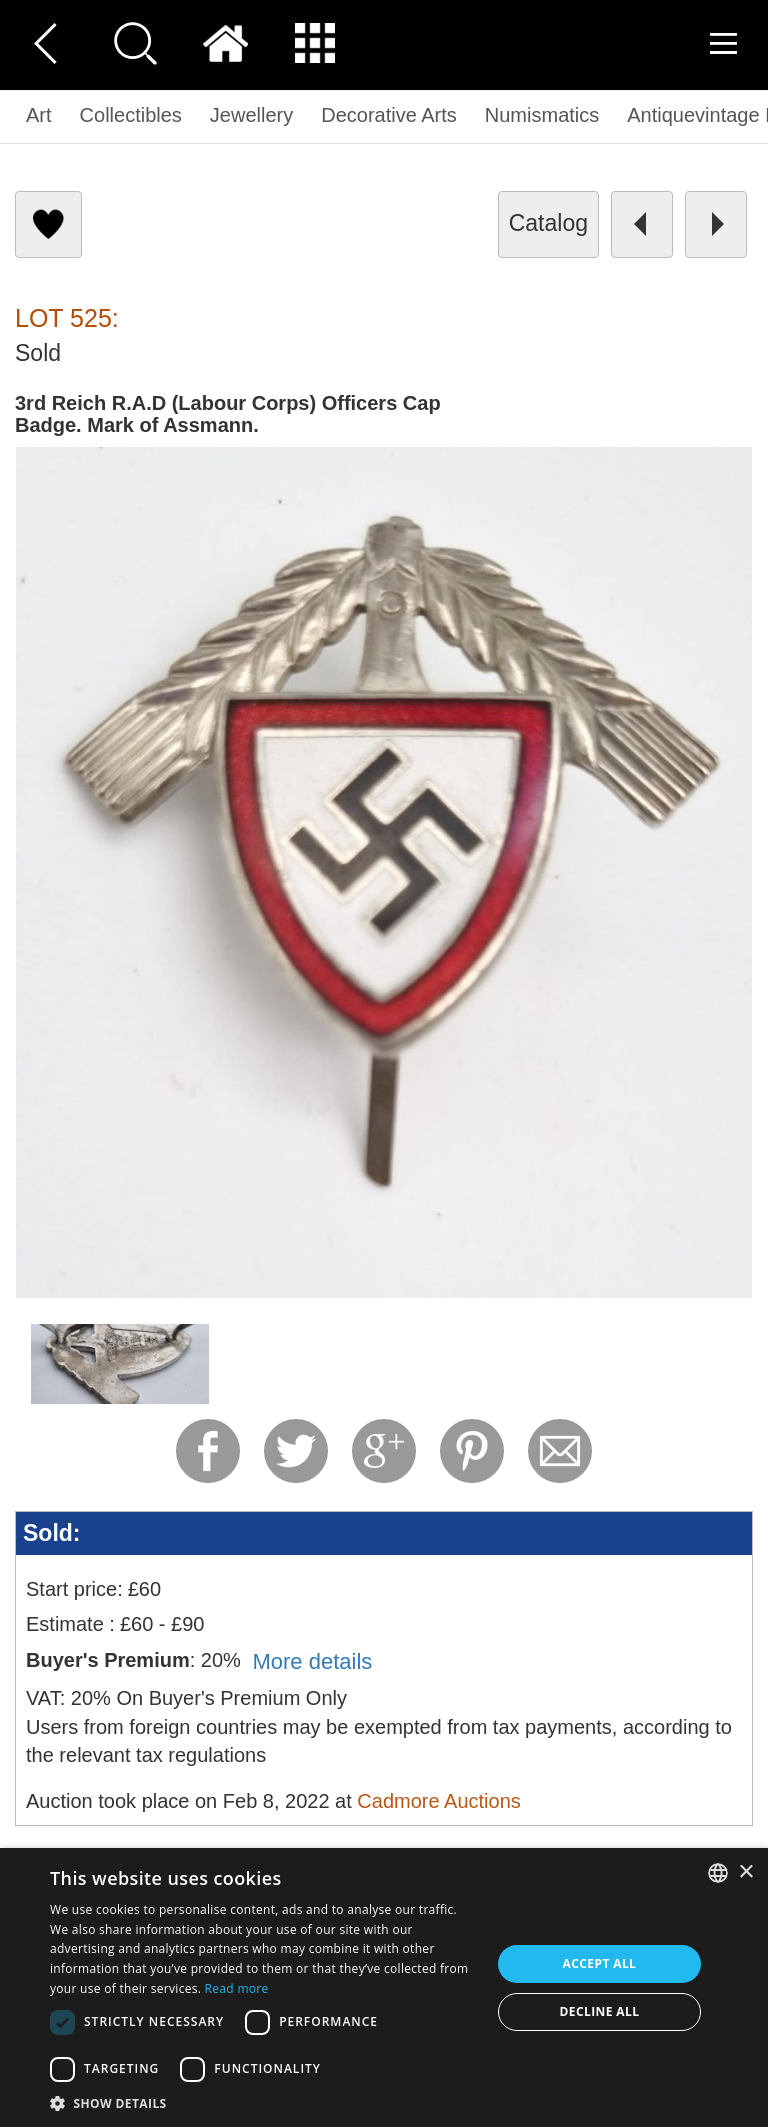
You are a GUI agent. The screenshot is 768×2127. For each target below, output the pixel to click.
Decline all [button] (600, 2011)
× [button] (745, 1872)
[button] (264, 2102)
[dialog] (384, 1987)
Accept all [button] (600, 1963)
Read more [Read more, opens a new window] (237, 1988)
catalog (548, 223)
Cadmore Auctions (438, 1801)
